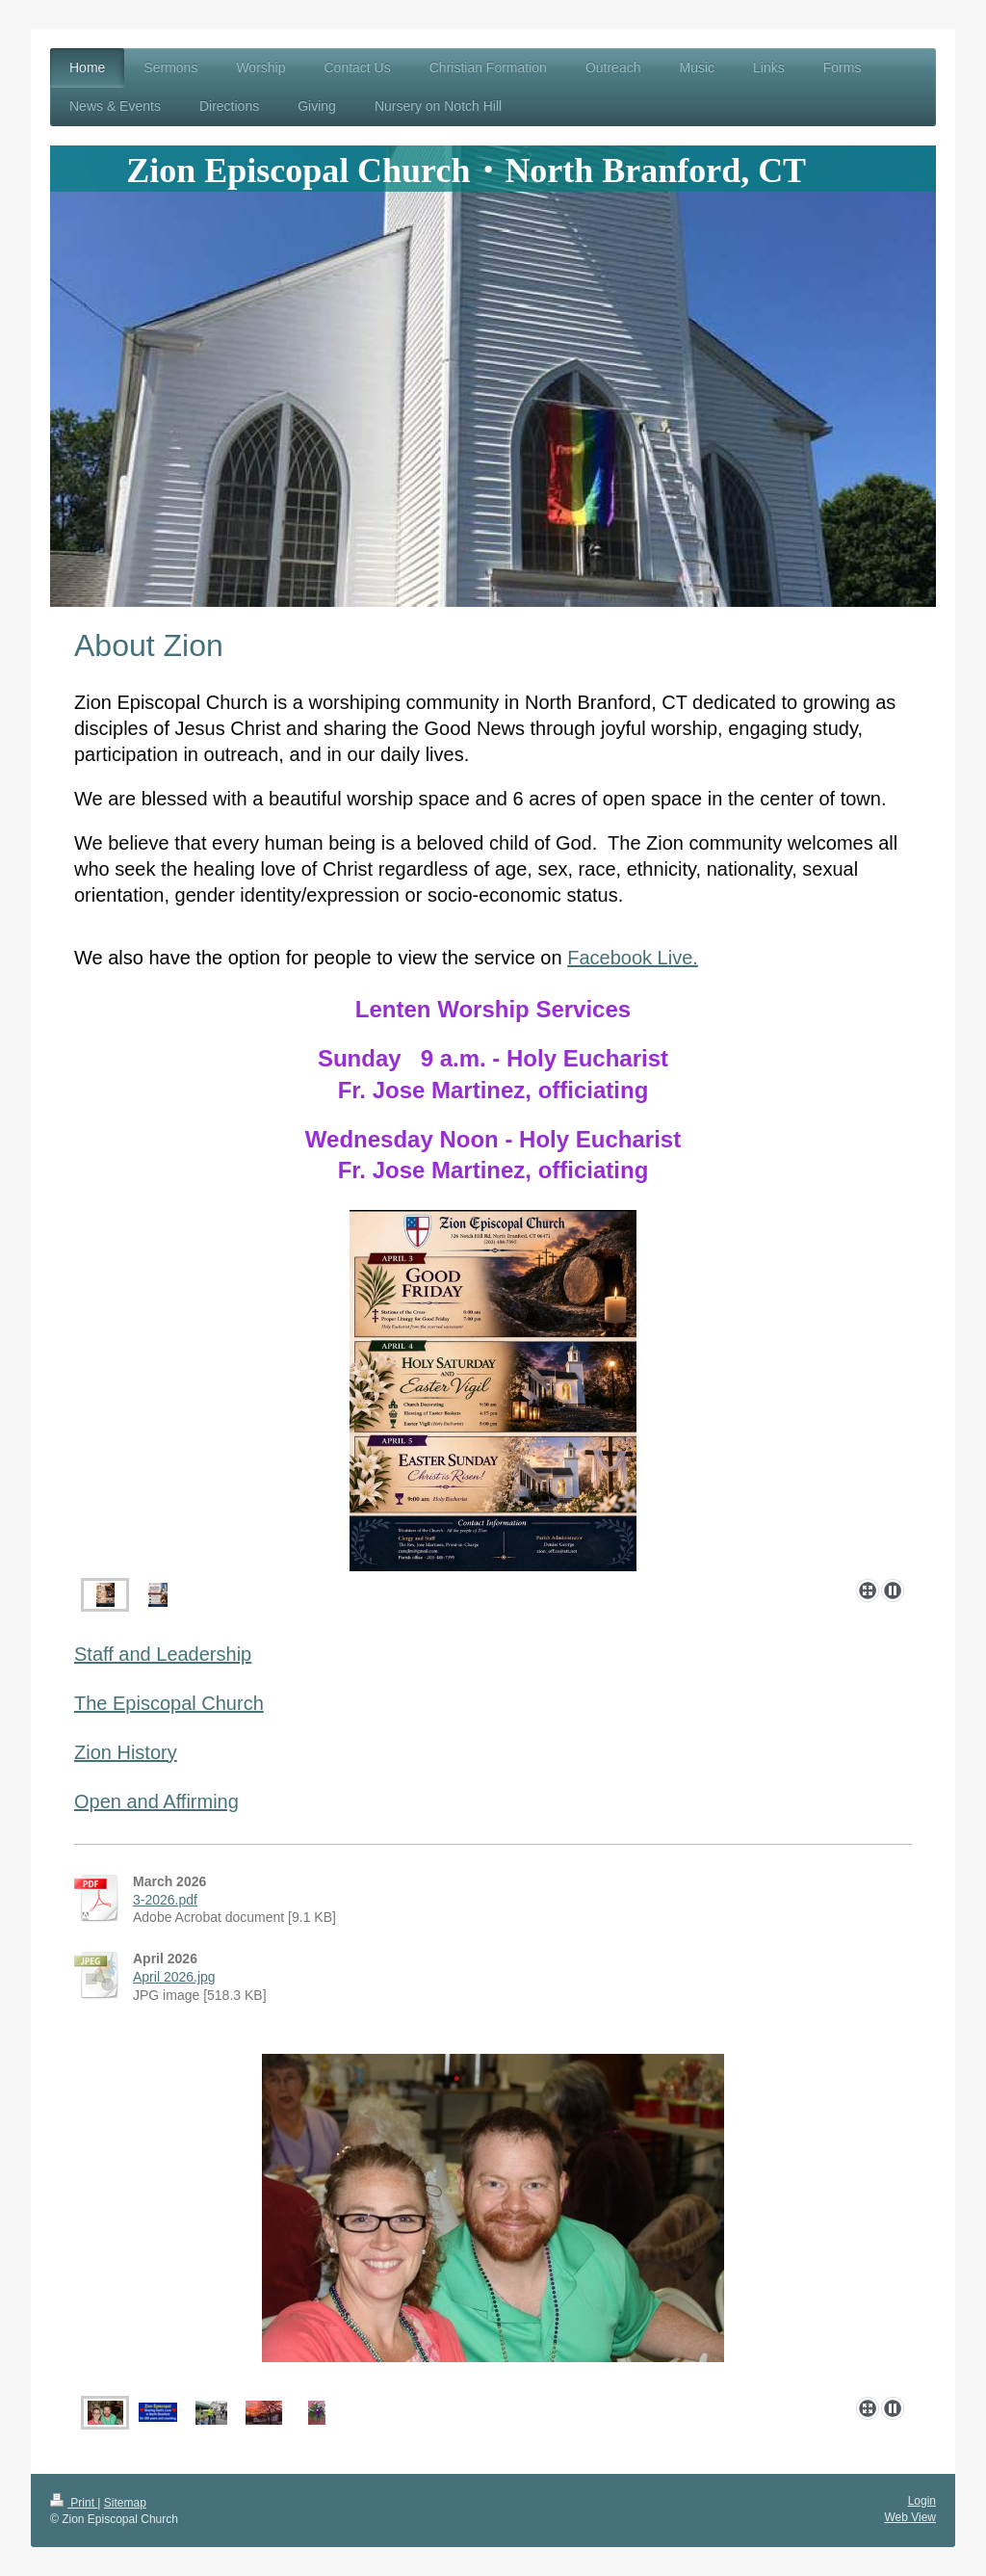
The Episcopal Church (169, 1703)
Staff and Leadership (162, 1654)
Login (922, 2501)
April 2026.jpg (174, 1977)
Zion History (125, 1752)
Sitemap (125, 2503)
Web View (910, 2517)
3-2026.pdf (165, 1899)
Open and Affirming (156, 1801)
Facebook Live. (632, 957)
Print (73, 2503)
